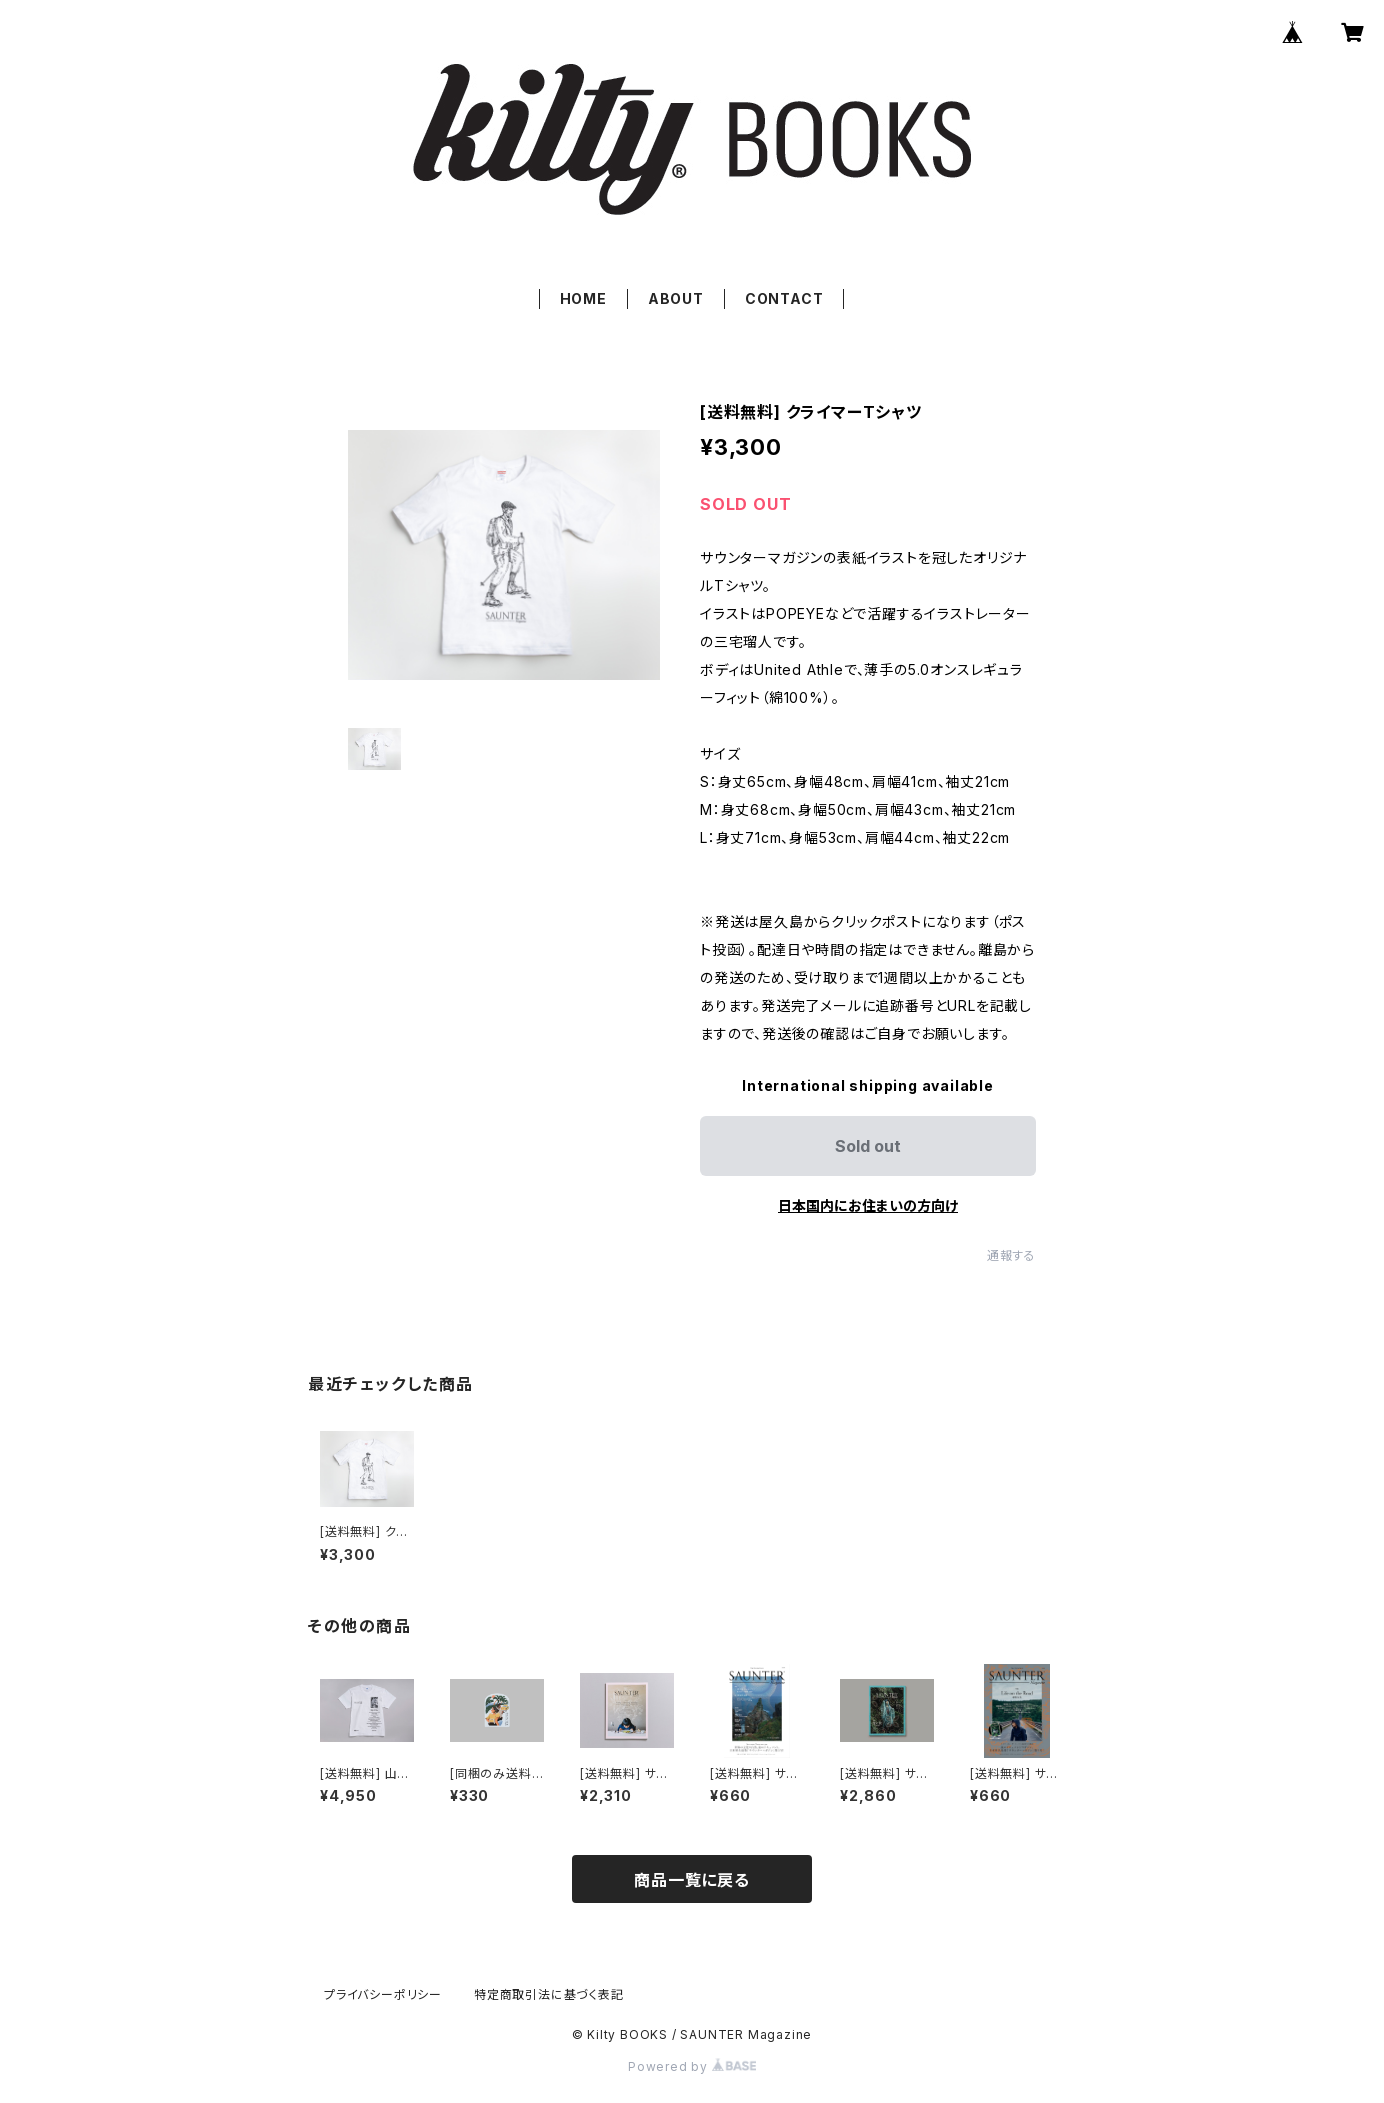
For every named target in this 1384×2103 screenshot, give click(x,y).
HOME (583, 298)
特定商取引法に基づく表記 (549, 1994)
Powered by (692, 2066)
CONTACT (784, 298)
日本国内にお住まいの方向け (868, 1205)
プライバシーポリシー (383, 1994)
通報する (1011, 1255)
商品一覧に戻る (692, 1880)
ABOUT (676, 298)
